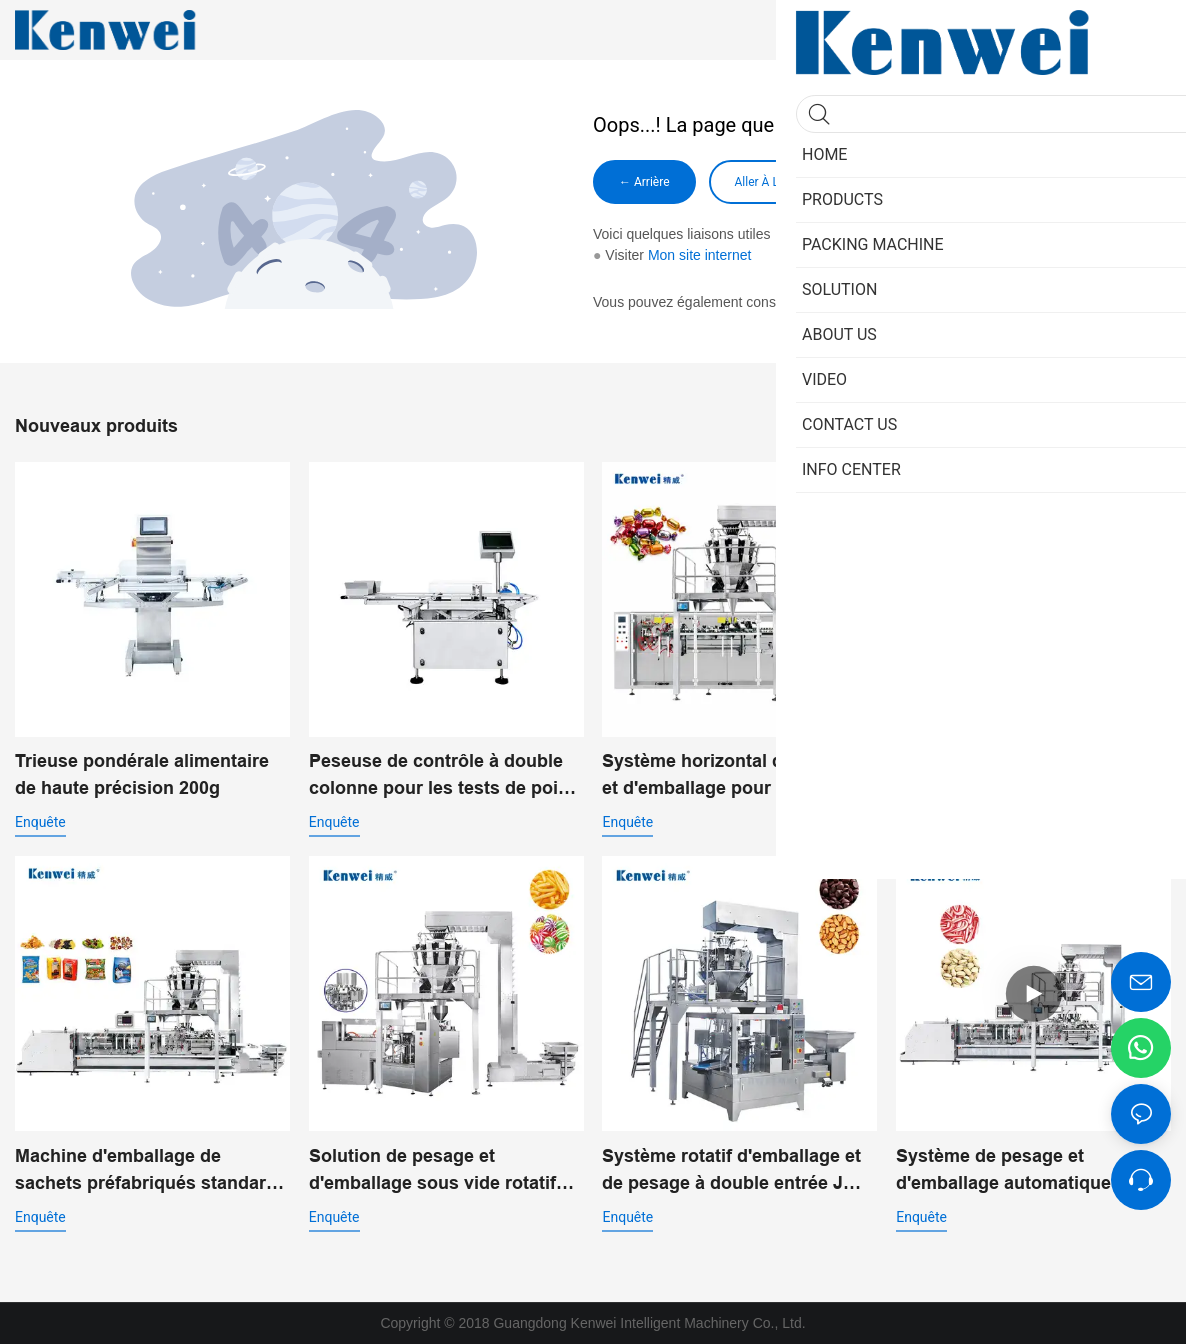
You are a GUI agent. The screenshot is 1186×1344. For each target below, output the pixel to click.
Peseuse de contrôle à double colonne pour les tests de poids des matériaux (444, 776)
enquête (40, 822)
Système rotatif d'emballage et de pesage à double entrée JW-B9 (734, 1171)
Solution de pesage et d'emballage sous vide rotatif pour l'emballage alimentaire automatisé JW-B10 (432, 1171)
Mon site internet (700, 255)
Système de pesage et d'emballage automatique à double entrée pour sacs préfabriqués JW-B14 (1011, 1171)
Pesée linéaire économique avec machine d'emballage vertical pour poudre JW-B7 (1013, 776)
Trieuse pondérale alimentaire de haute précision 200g (142, 774)
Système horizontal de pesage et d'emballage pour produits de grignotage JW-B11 (738, 776)
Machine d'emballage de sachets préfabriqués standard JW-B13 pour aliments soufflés (146, 1171)
